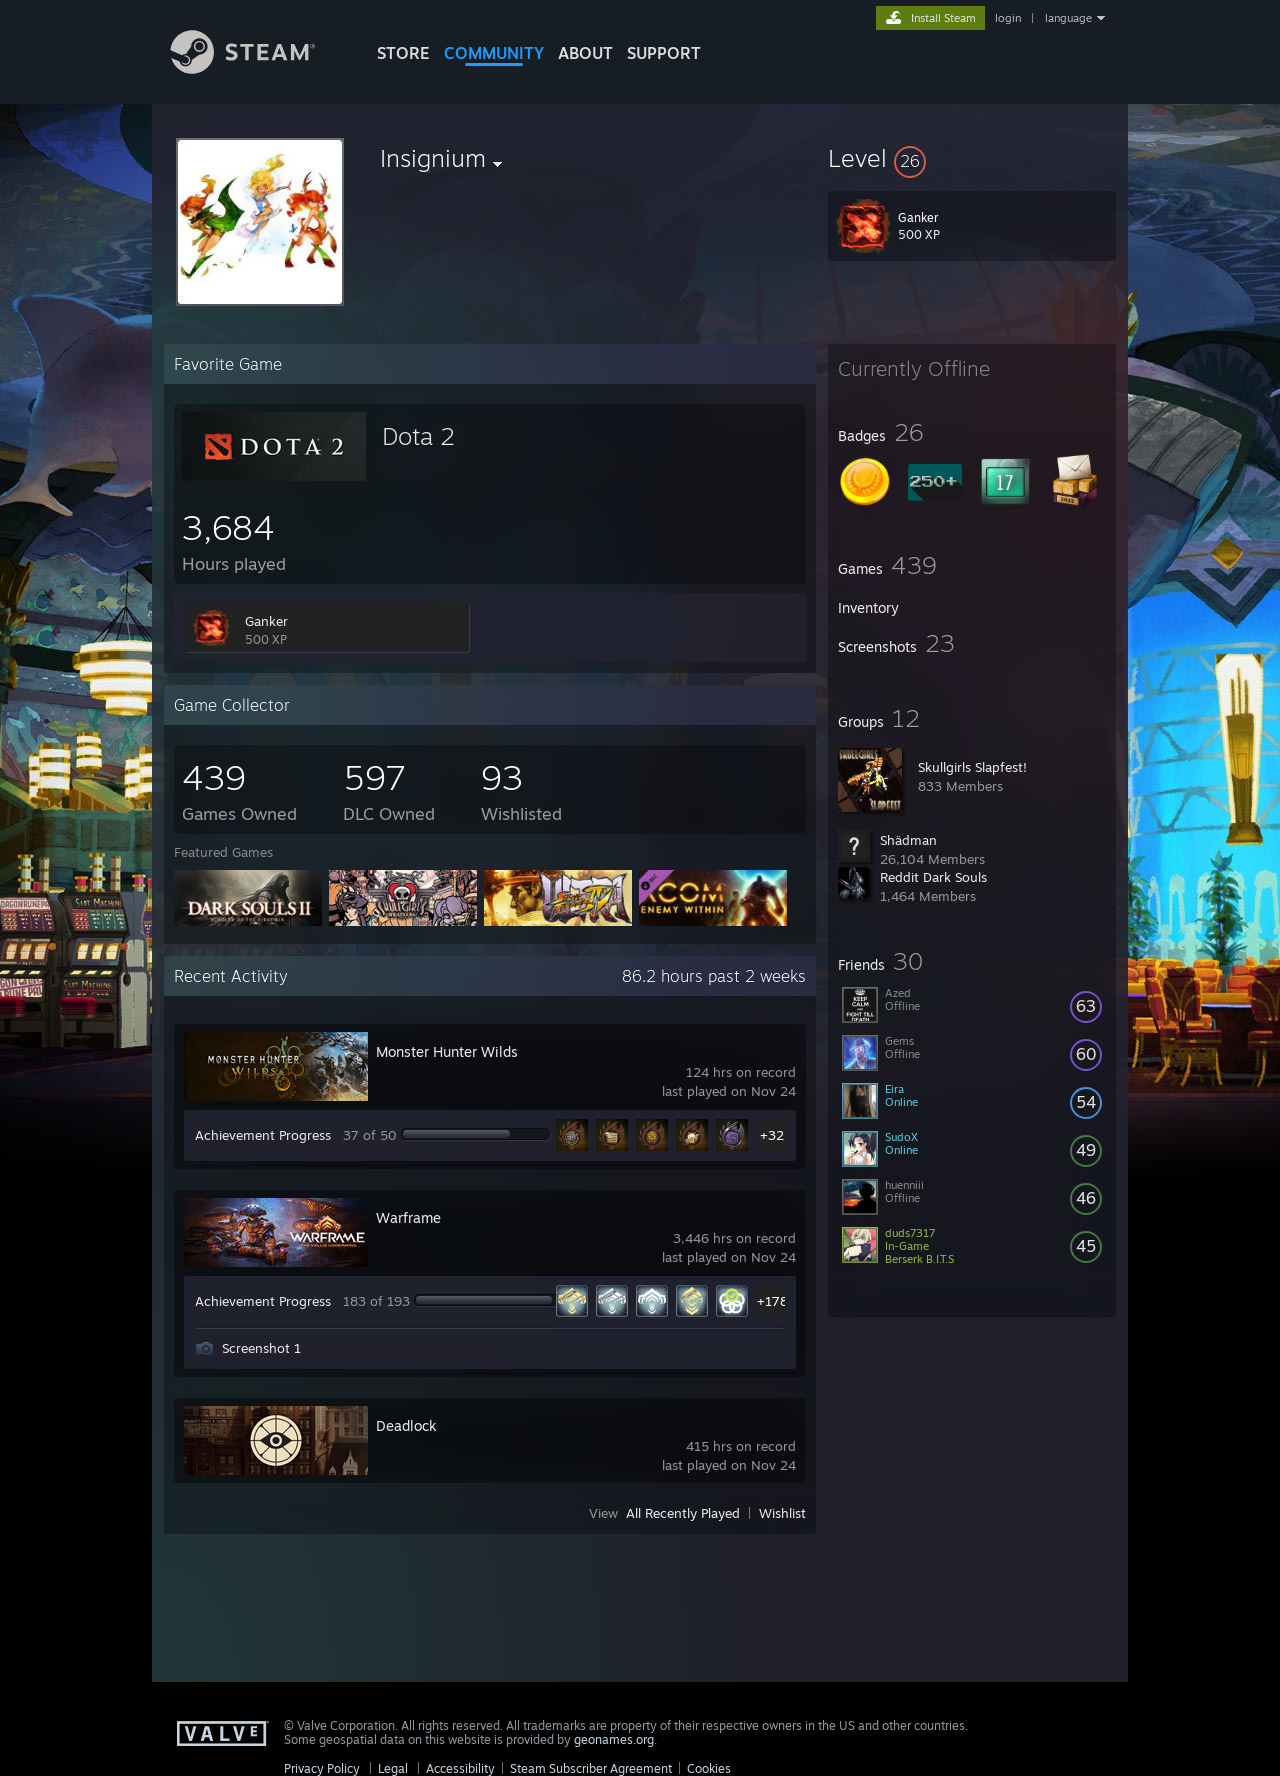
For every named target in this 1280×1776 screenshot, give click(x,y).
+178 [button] (772, 1301)
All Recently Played (683, 1513)
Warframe (408, 1217)
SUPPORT (664, 53)
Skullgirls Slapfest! (972, 767)
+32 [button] (772, 1135)
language (1068, 18)
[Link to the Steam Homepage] (258, 68)
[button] (972, 158)
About (585, 53)
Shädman (908, 840)
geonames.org (614, 1739)
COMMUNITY (494, 53)
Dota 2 (418, 436)
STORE (403, 53)
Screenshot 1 (261, 1348)
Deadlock (406, 1425)
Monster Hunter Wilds (447, 1051)
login (1008, 18)
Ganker (266, 621)
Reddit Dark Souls (933, 877)
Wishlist (782, 1513)
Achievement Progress (263, 1135)
